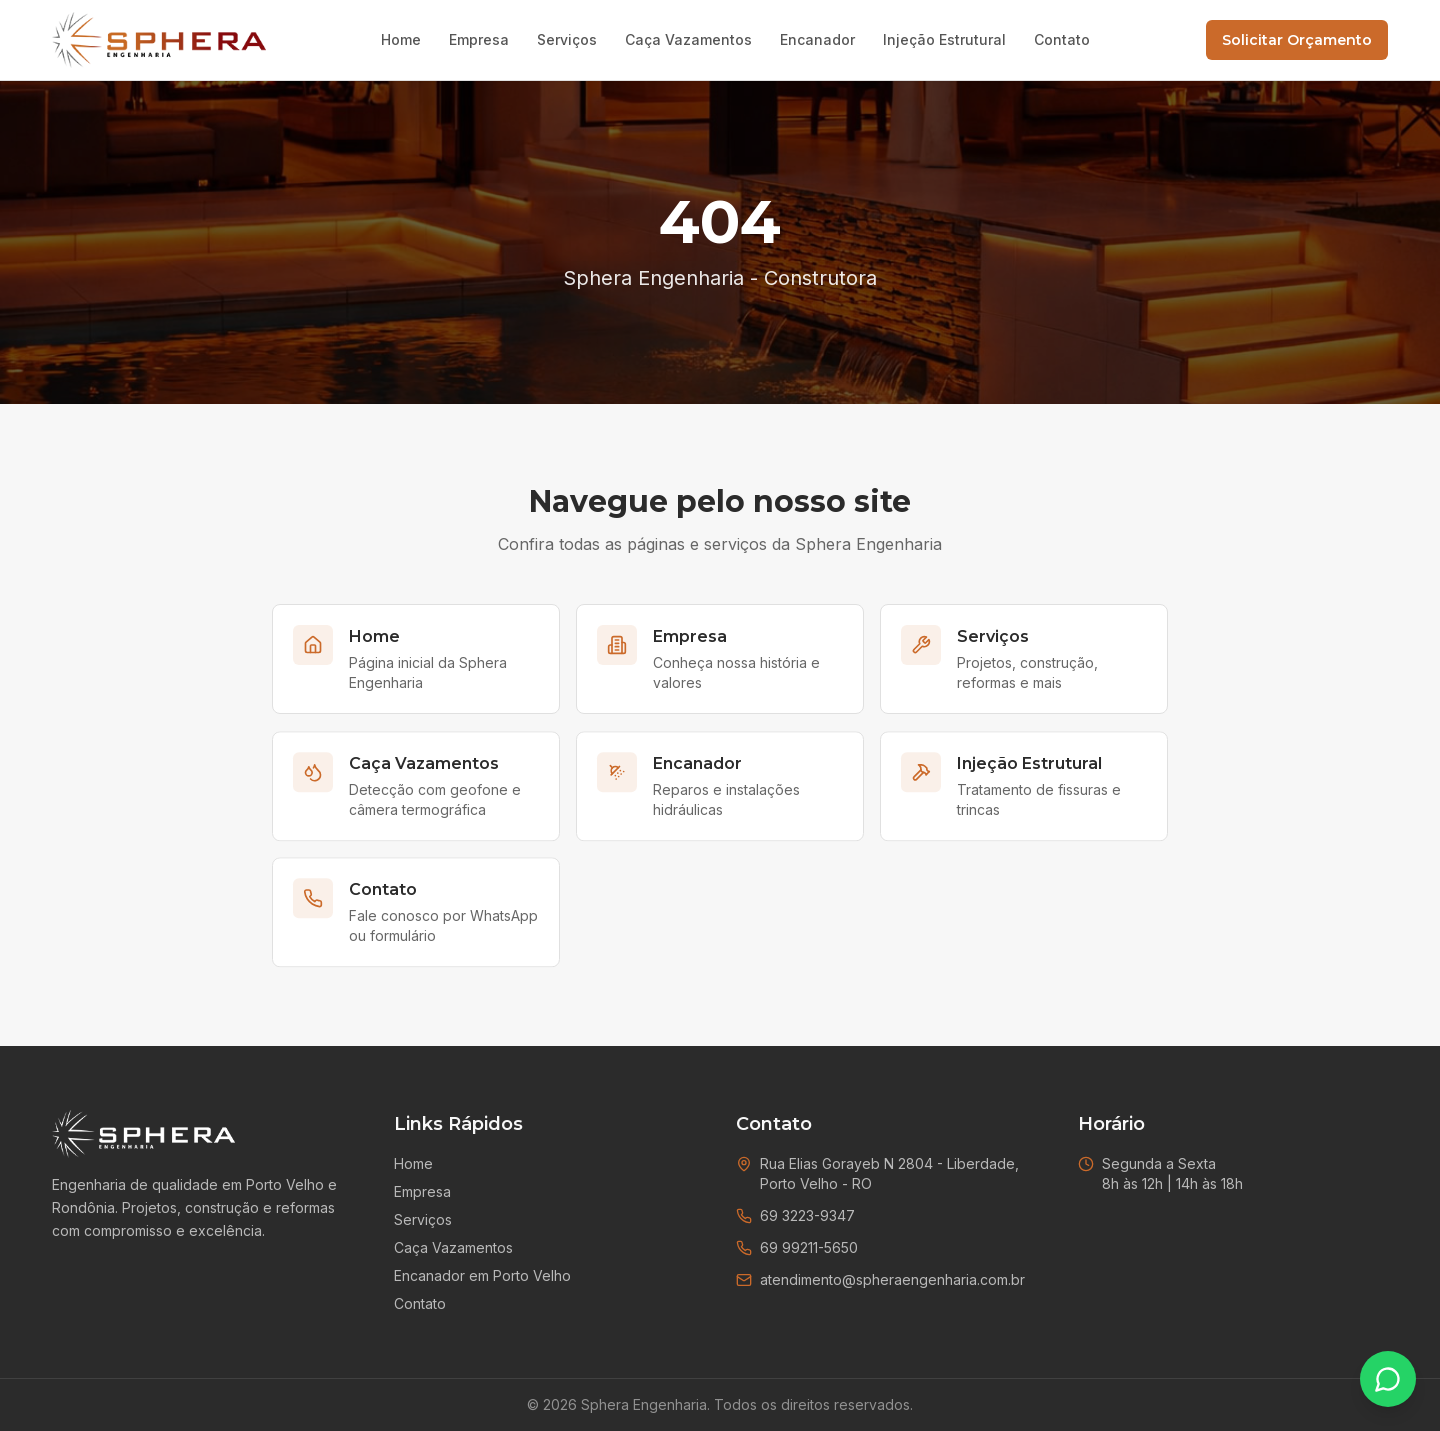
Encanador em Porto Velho (482, 1275)
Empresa (479, 39)
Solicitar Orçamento (1297, 40)
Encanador (817, 39)
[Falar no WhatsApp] (1388, 1379)
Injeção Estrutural (944, 39)
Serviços (567, 39)
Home (401, 39)
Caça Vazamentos (688, 39)
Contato (1062, 39)
